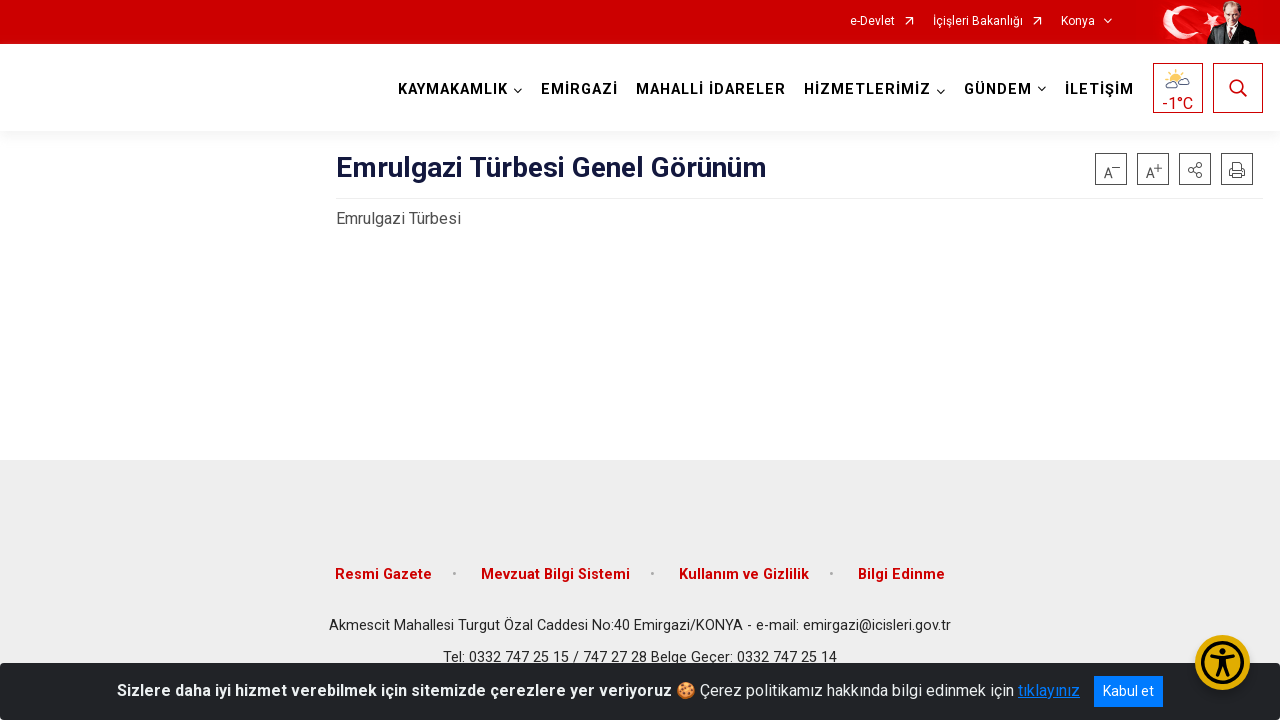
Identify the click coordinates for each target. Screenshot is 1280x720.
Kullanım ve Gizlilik (744, 572)
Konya (1078, 21)
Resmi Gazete (383, 572)
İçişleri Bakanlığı (978, 21)
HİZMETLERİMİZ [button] (867, 89)
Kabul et (1128, 691)
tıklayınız (1049, 690)
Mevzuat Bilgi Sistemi (555, 572)
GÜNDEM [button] (998, 89)
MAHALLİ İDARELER (711, 89)
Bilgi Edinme (901, 572)
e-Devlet (872, 21)
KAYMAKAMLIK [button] (453, 89)
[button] (1195, 169)
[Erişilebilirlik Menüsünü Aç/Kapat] (1222, 662)
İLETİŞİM (1099, 89)
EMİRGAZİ (579, 89)
